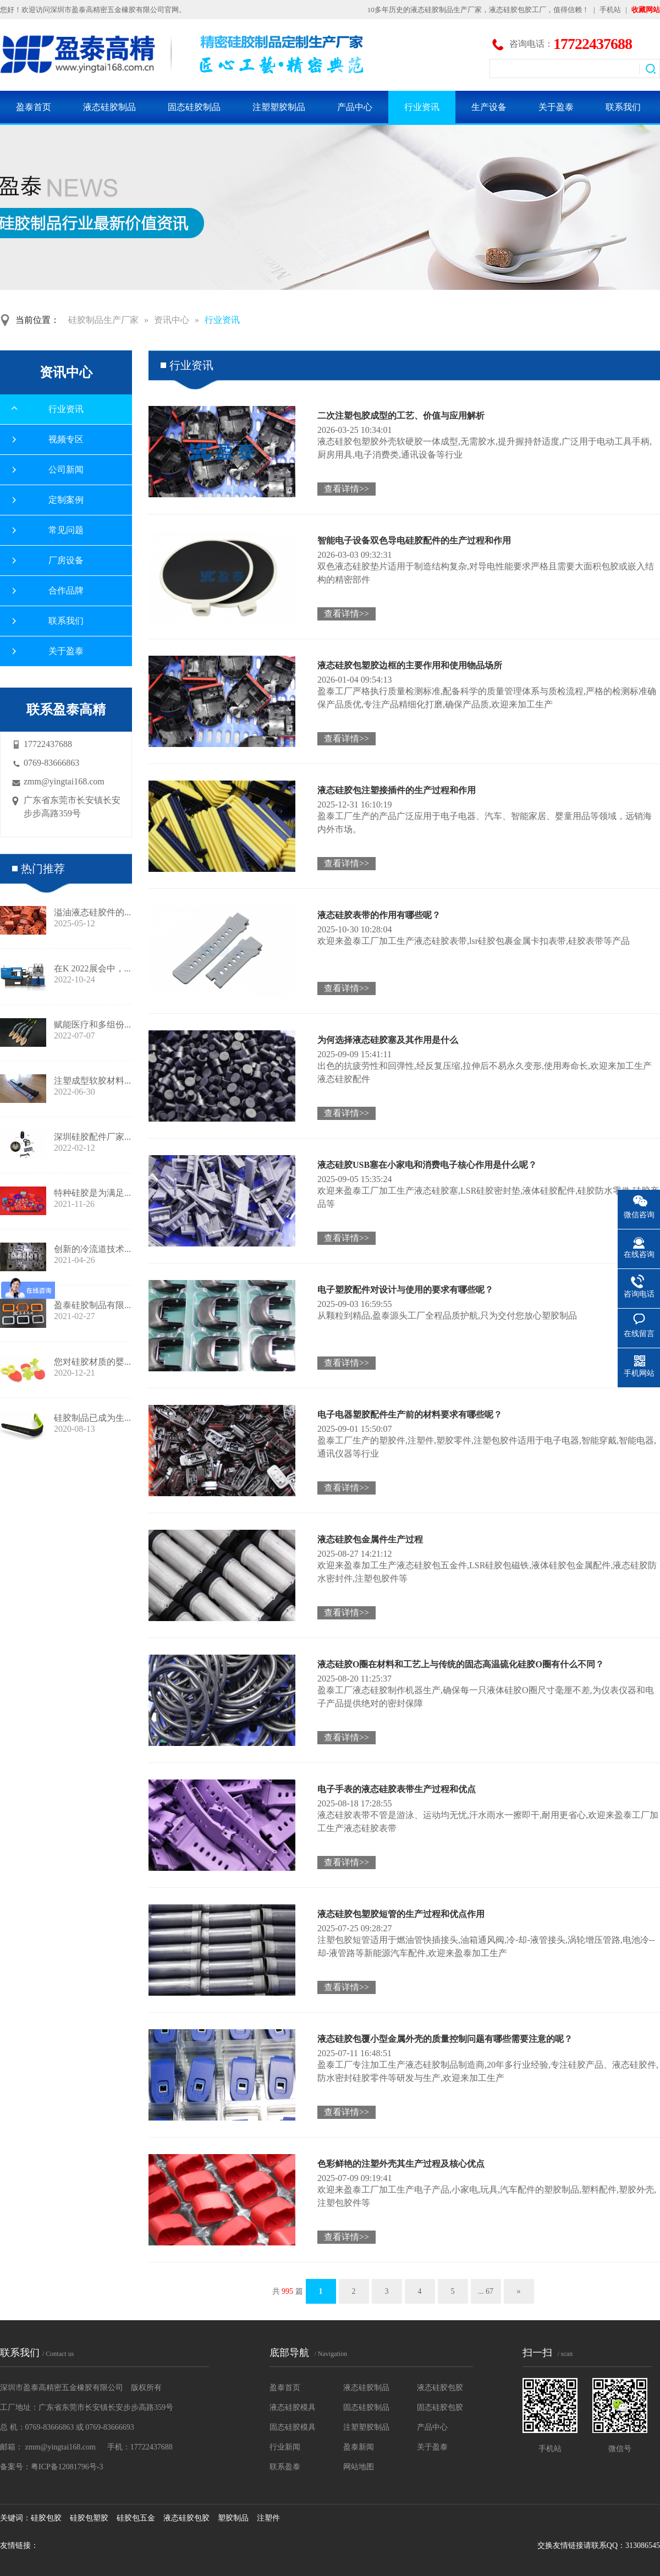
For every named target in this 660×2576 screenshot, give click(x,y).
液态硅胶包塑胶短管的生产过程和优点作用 (401, 1914)
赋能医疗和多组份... (92, 1024)
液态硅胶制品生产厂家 (446, 10)
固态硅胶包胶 (440, 2407)
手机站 (610, 10)
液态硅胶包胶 (440, 2387)
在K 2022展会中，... (92, 968)
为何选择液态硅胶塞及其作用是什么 (387, 1040)
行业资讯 (421, 107)
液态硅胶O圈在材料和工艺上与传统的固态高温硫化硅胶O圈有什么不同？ (460, 1664)
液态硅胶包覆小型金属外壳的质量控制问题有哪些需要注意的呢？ (445, 2039)
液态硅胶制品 (109, 107)
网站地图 (358, 2467)
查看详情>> (346, 488)
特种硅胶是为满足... (92, 1193)
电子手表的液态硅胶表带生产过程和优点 (396, 1789)
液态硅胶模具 (293, 2407)
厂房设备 (66, 560)
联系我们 (623, 107)
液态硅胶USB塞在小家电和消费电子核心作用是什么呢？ (427, 1164)
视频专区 (66, 439)
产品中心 (354, 107)
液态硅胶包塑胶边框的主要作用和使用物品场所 (409, 665)
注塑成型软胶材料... (92, 1080)
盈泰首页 (33, 107)
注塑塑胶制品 (278, 107)
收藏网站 (645, 10)
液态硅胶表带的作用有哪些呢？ (379, 915)
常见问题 (66, 530)
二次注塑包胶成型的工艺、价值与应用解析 (401, 415)
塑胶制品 (233, 2518)
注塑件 (268, 2518)
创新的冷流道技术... (92, 1249)
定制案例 (66, 499)
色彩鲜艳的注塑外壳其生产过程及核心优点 (401, 2163)
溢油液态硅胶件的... (92, 912)
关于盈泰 (556, 107)
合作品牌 (66, 590)
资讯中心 (171, 320)
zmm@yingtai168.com (64, 781)
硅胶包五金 (136, 2518)
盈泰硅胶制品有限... (92, 1305)
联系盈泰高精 (66, 709)
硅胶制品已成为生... (92, 1417)
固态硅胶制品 (194, 107)
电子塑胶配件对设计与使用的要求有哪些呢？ (405, 1289)
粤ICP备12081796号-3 (67, 2467)
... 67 (485, 2291)
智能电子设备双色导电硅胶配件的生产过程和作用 (414, 540)
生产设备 (489, 107)
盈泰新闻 (358, 2447)
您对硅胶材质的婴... (92, 1361)
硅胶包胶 (46, 2518)
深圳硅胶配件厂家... (92, 1136)
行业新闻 (285, 2447)
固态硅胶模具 (293, 2427)
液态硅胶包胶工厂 (517, 10)
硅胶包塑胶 (89, 2518)
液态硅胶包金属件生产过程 (370, 1539)
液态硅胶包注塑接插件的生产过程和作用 (396, 790)
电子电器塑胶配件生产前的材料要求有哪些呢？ (409, 1414)
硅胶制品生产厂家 (103, 320)
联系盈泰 (285, 2467)
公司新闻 (66, 469)
